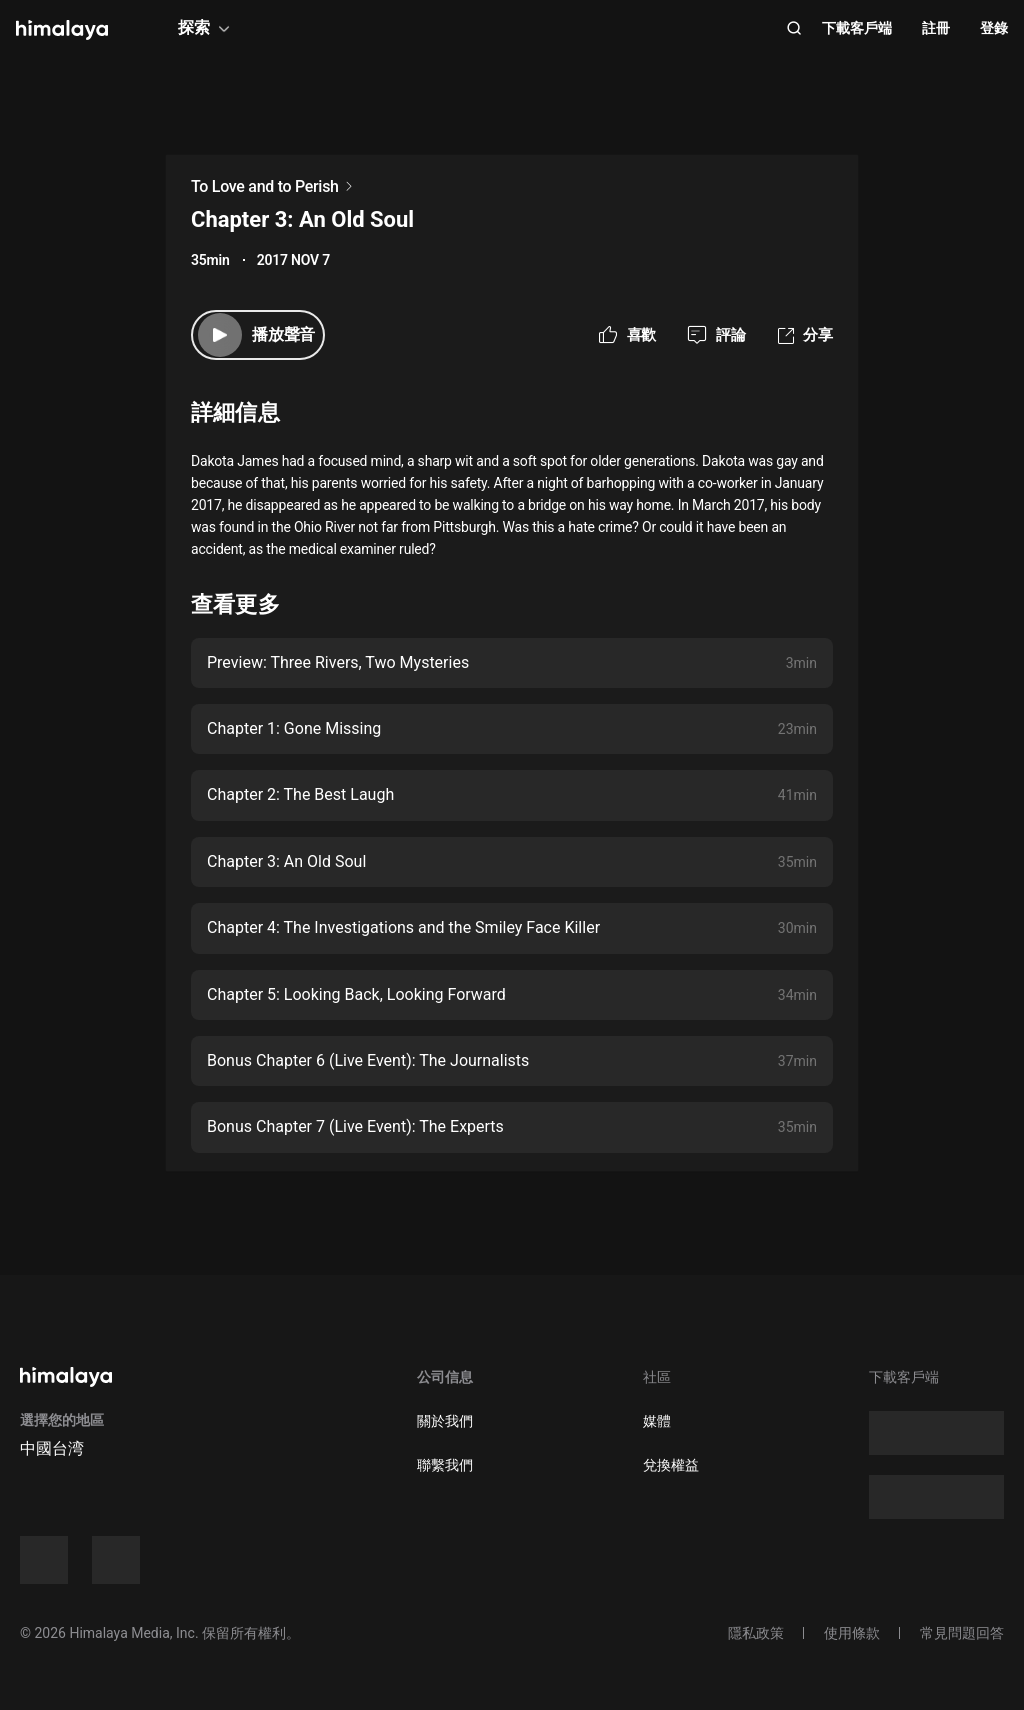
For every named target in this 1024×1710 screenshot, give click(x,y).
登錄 (994, 28)
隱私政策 (756, 1633)
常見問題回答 (962, 1633)
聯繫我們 (445, 1465)
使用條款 (852, 1633)
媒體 (657, 1421)
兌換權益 (671, 1465)
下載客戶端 (857, 28)
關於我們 (445, 1421)
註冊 (936, 28)
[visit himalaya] (62, 30)
